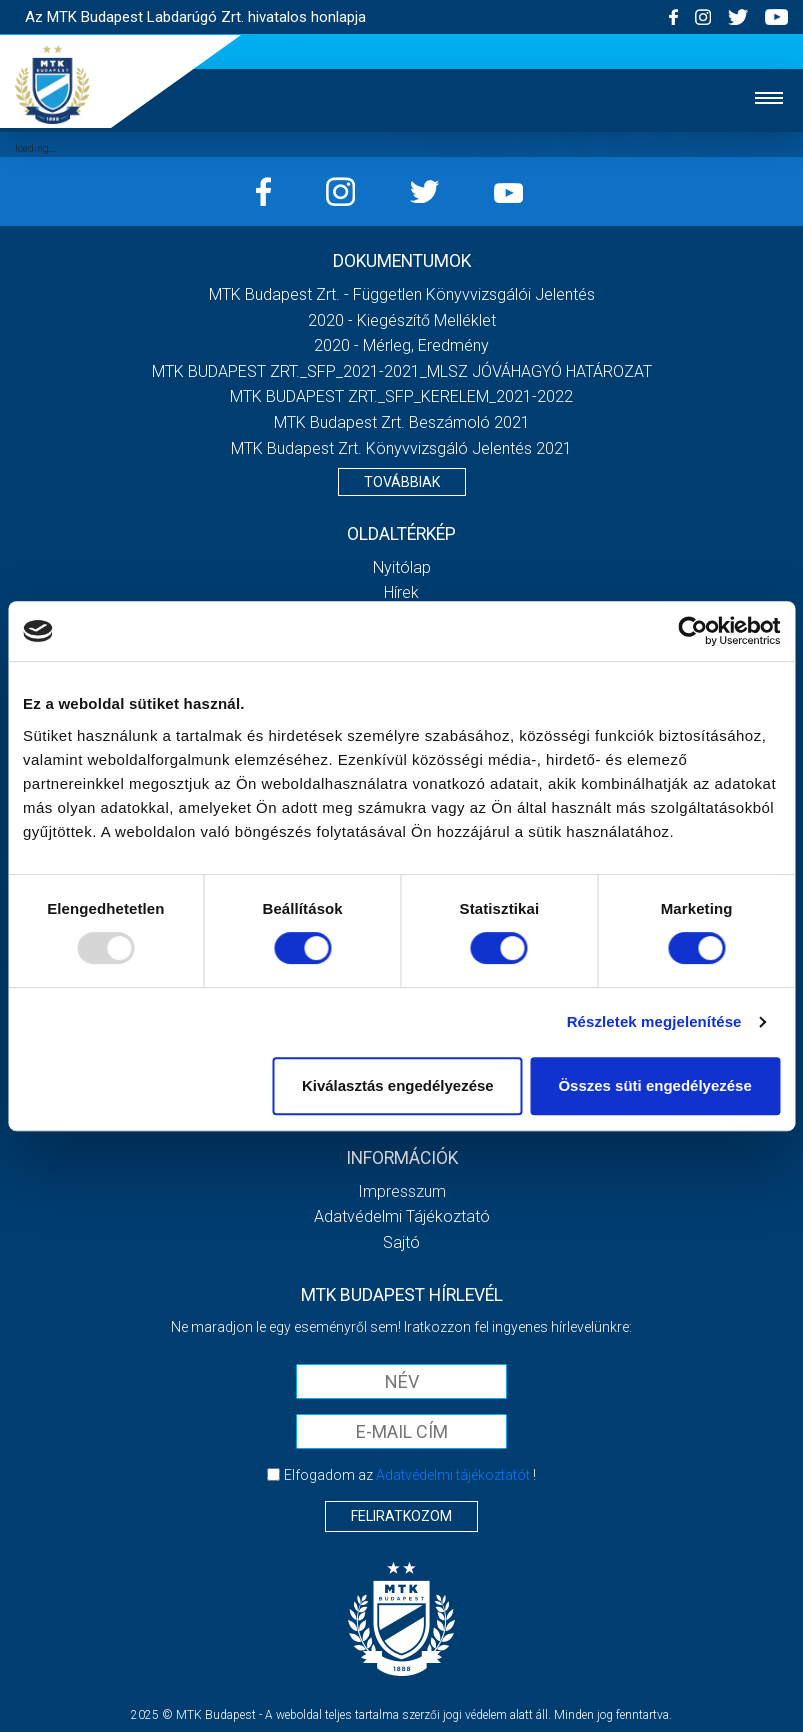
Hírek (401, 592)
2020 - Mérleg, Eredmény (401, 345)
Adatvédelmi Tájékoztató (402, 1216)
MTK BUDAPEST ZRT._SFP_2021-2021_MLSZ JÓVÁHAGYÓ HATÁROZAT (402, 371)
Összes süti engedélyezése (654, 1085)
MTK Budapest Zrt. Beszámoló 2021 (402, 422)
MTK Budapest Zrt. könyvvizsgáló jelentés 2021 (401, 448)
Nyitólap (402, 567)
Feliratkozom (401, 1516)
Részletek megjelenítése (654, 1021)
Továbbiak (402, 482)
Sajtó (401, 1242)
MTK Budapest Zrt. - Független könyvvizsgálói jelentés (402, 294)
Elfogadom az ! (410, 1475)
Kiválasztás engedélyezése (398, 1085)
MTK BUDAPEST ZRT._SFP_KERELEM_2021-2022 (401, 396)
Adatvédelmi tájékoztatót (453, 1475)
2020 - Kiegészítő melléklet (402, 320)
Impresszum (402, 1191)
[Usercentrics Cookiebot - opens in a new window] (692, 631)
